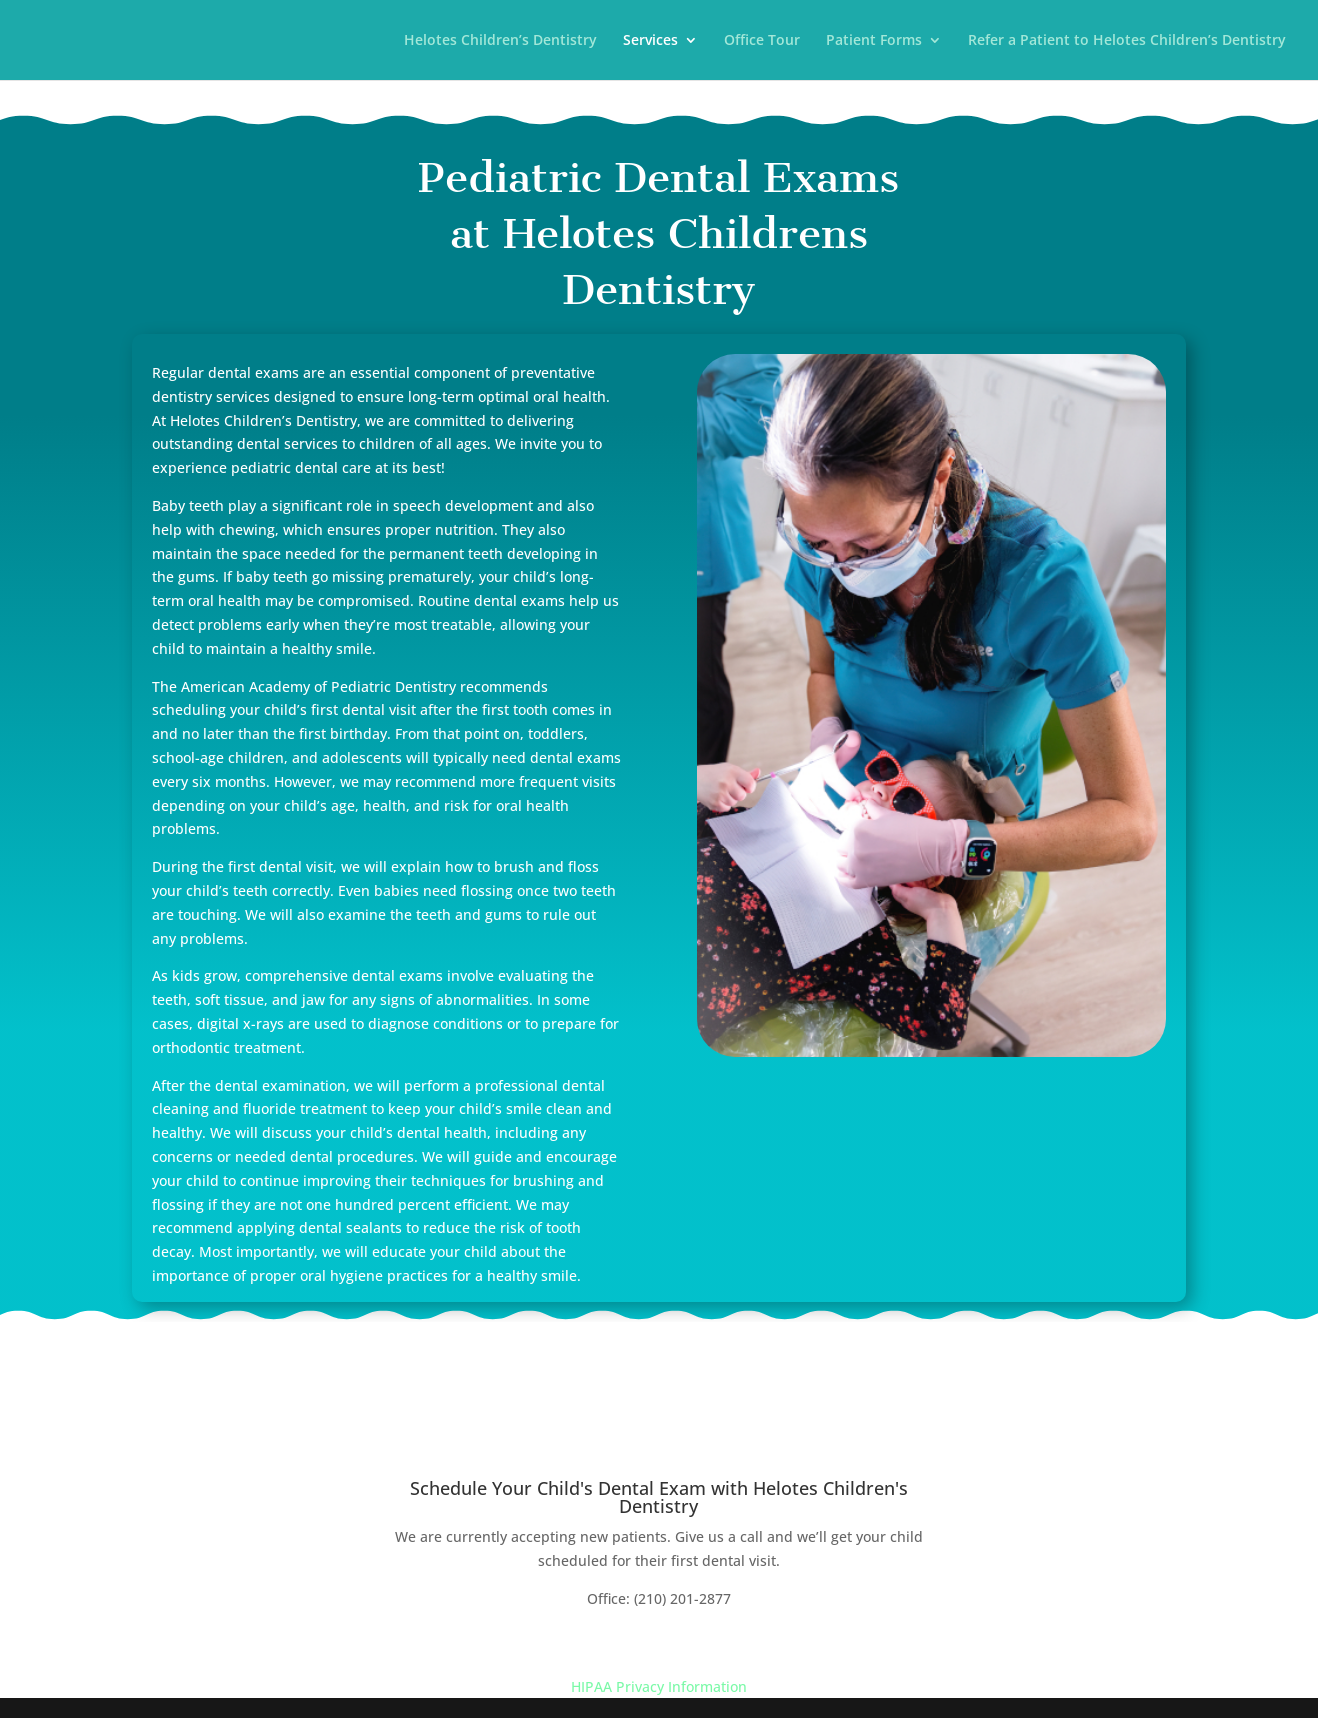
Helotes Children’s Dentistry (500, 41)
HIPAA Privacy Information (659, 1686)
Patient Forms (874, 41)
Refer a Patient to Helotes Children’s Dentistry (1127, 41)
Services (650, 41)
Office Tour (762, 41)
